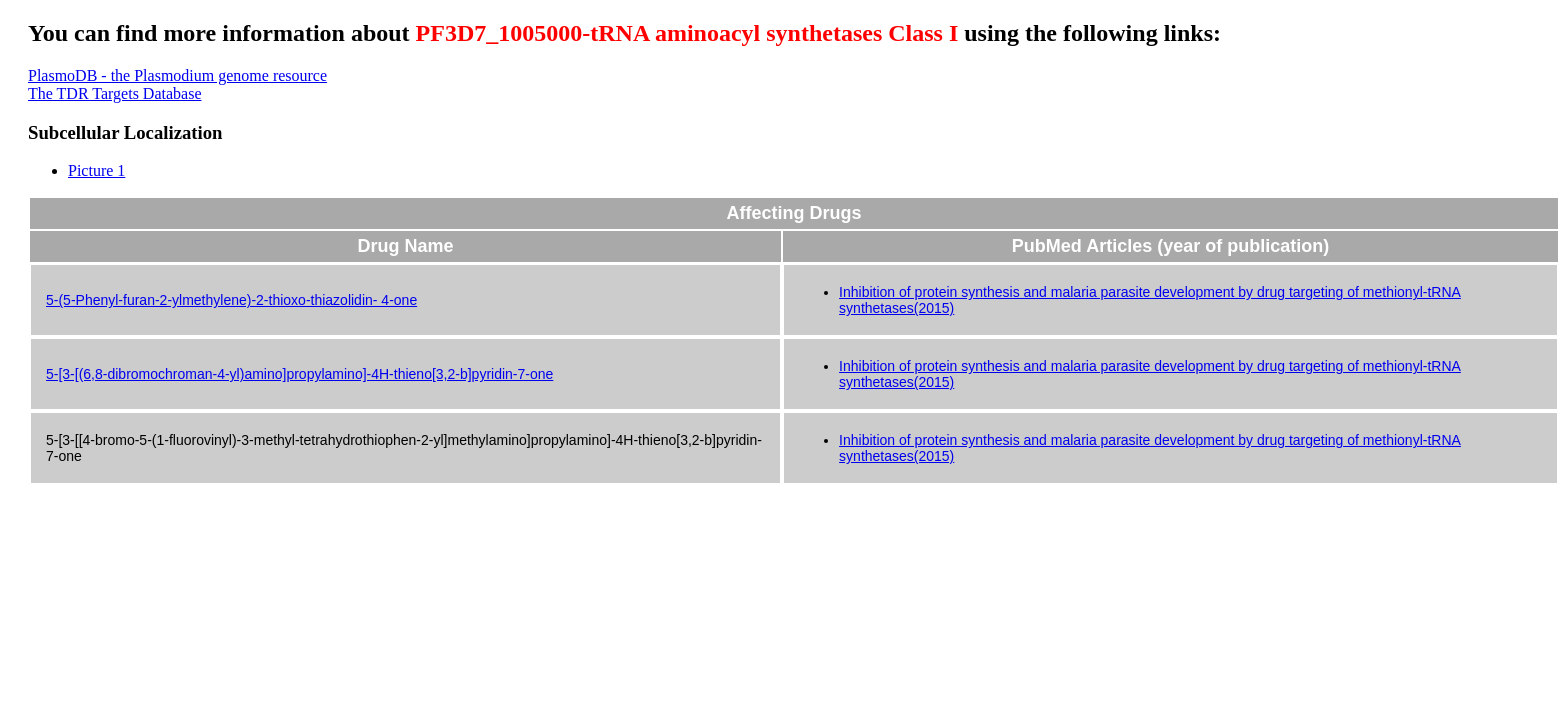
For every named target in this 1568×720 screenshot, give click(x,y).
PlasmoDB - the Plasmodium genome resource (177, 75)
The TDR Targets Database (115, 93)
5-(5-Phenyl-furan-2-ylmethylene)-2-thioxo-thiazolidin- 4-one (231, 300)
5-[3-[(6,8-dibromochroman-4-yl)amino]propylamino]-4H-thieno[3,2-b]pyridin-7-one (299, 374)
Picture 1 (96, 170)
